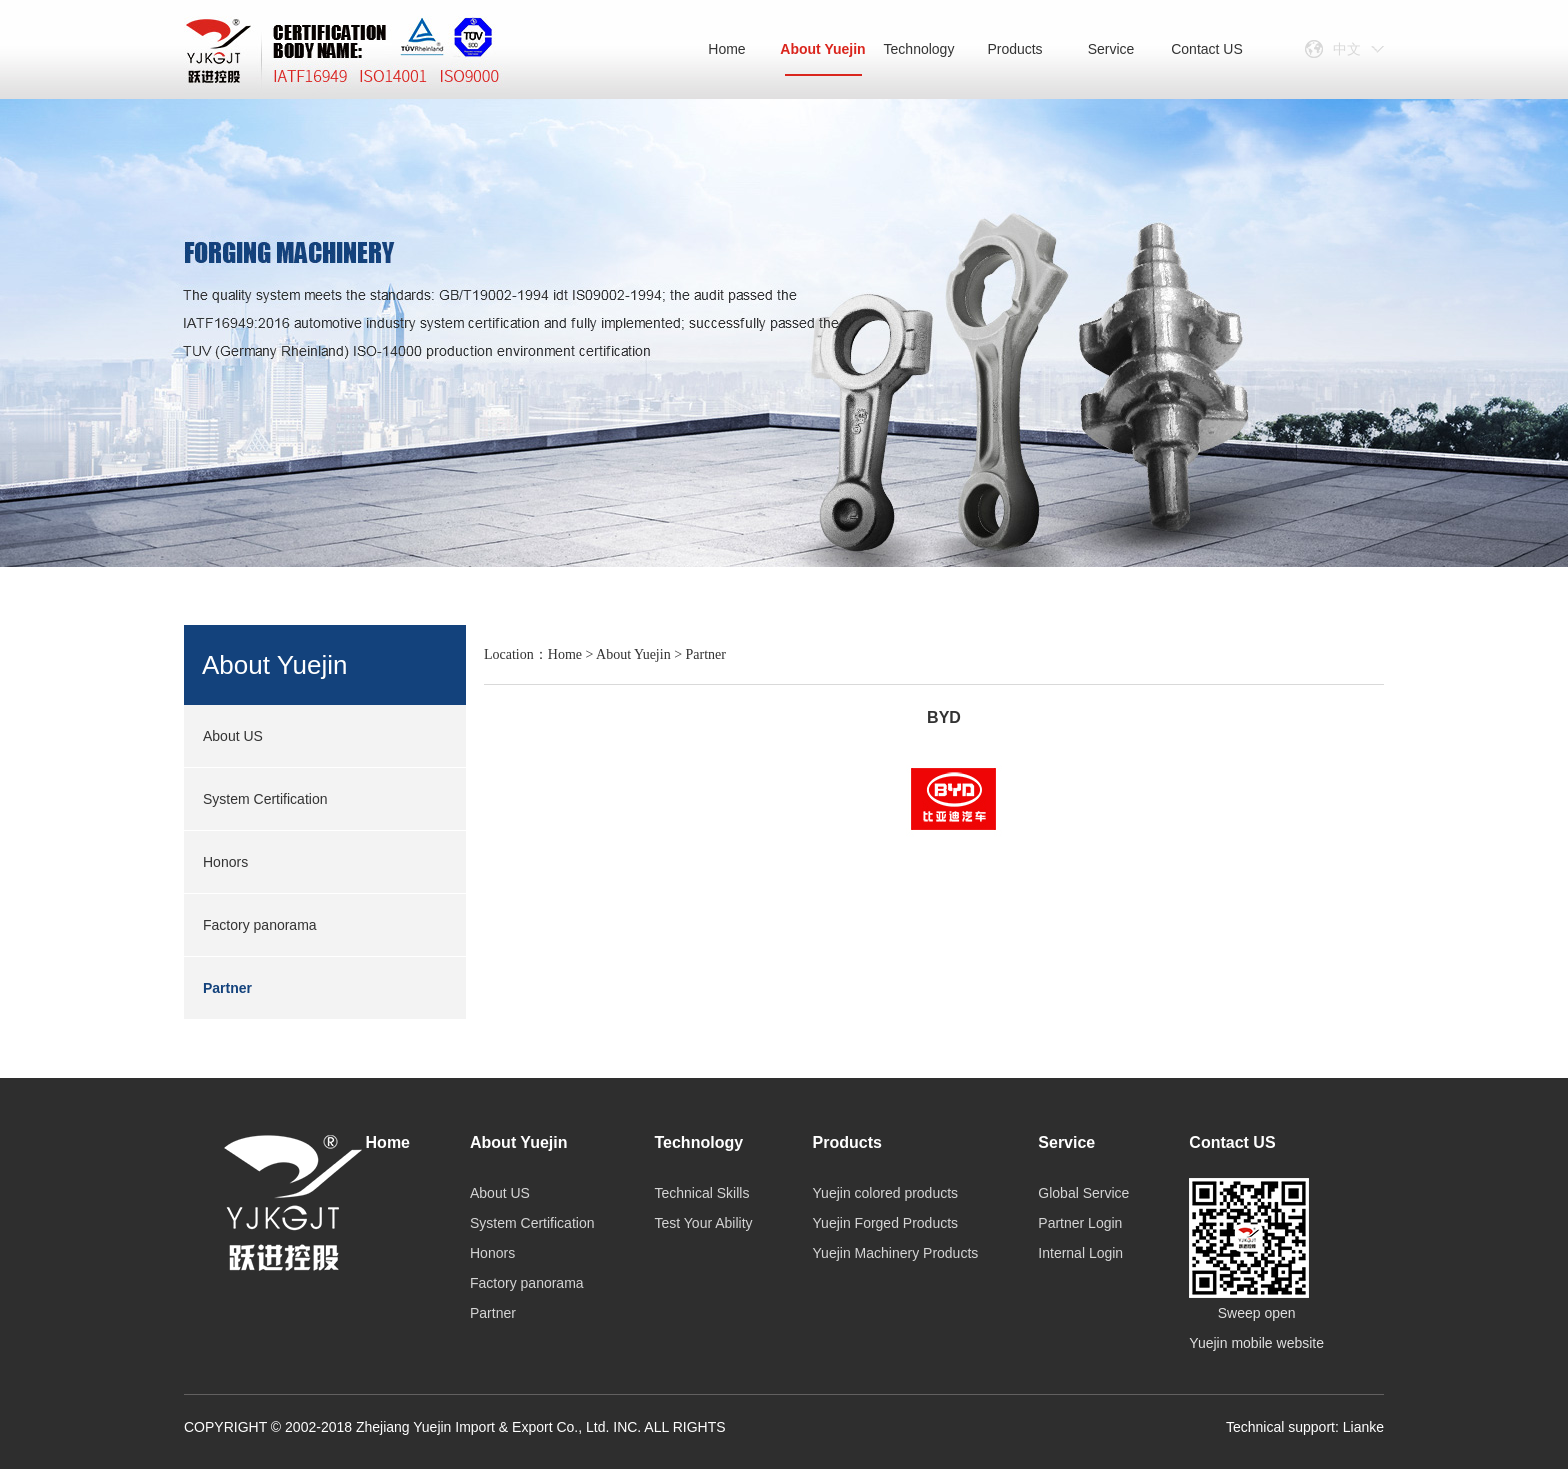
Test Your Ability (703, 1223)
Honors (225, 862)
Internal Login (1080, 1253)
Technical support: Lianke (1305, 1427)
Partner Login (1080, 1223)
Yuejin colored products (886, 1193)
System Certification (265, 799)
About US (233, 736)
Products (1014, 49)
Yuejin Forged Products (886, 1223)
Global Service (1083, 1193)
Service (1111, 49)
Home (726, 49)
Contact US (1207, 49)
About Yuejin (822, 58)
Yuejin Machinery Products (896, 1253)
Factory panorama (260, 925)
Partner (227, 988)
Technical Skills (701, 1193)
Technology (919, 49)
